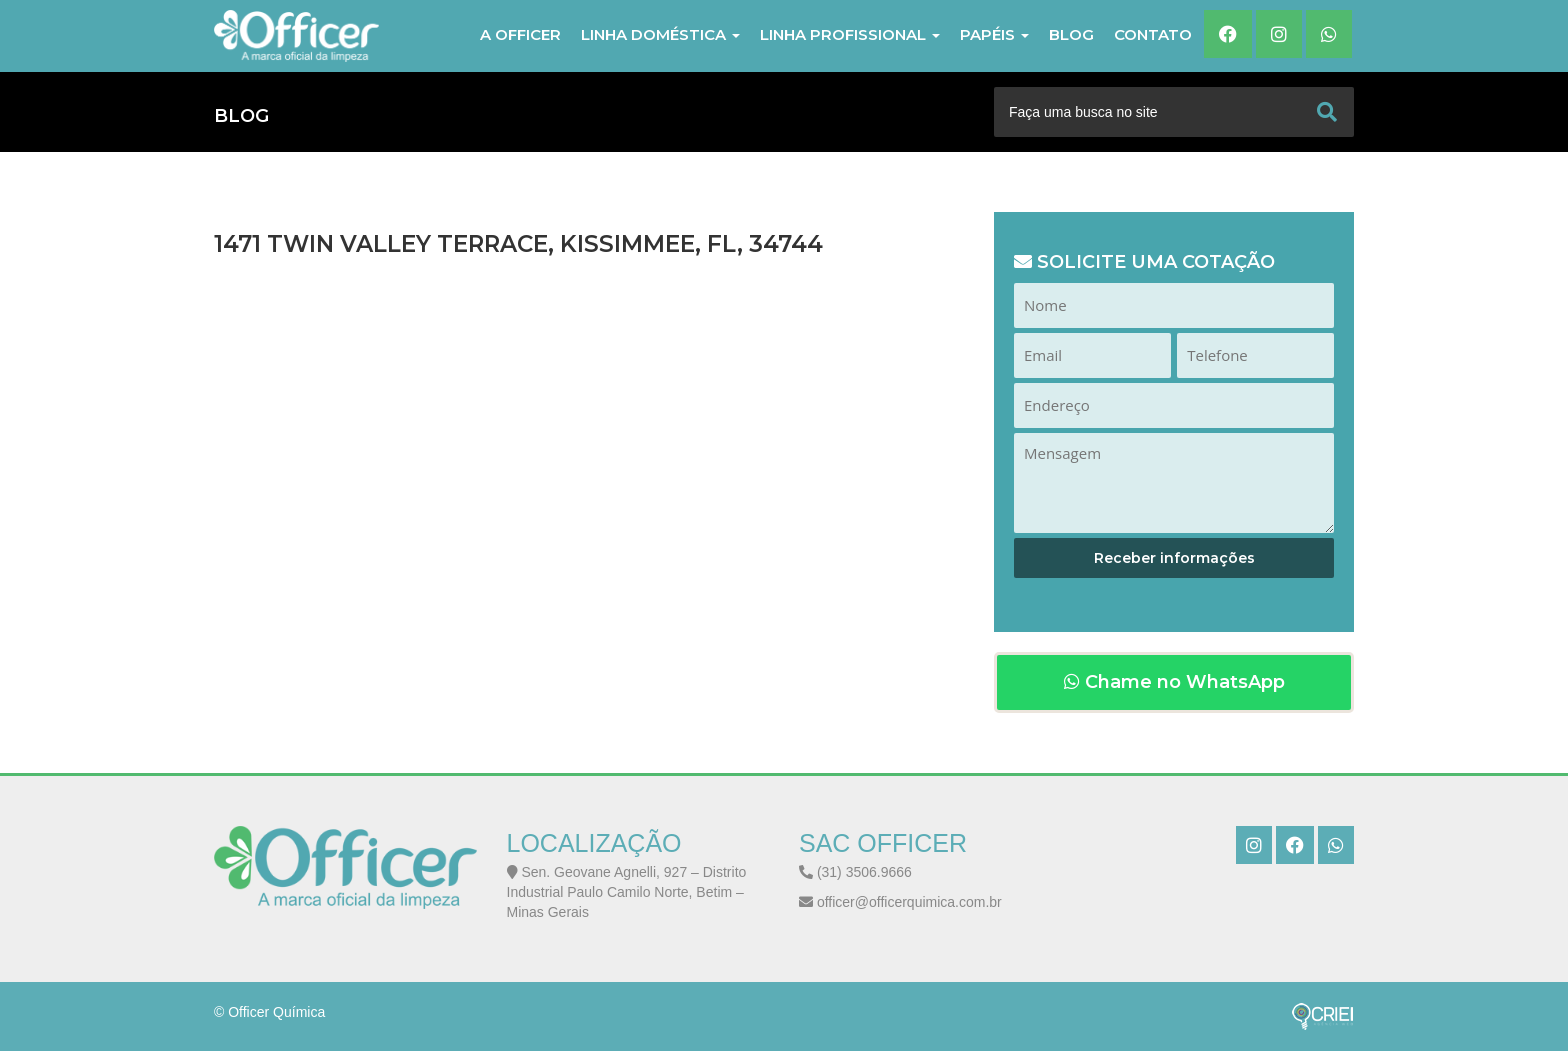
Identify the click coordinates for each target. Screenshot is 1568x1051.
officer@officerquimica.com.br (900, 902)
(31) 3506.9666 (855, 872)
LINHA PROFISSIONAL (850, 34)
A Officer (520, 34)
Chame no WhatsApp (1174, 682)
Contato (1153, 34)
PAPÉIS (994, 34)
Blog (1071, 34)
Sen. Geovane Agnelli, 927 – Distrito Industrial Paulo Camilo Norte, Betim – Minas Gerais (627, 892)
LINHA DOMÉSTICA (660, 34)
